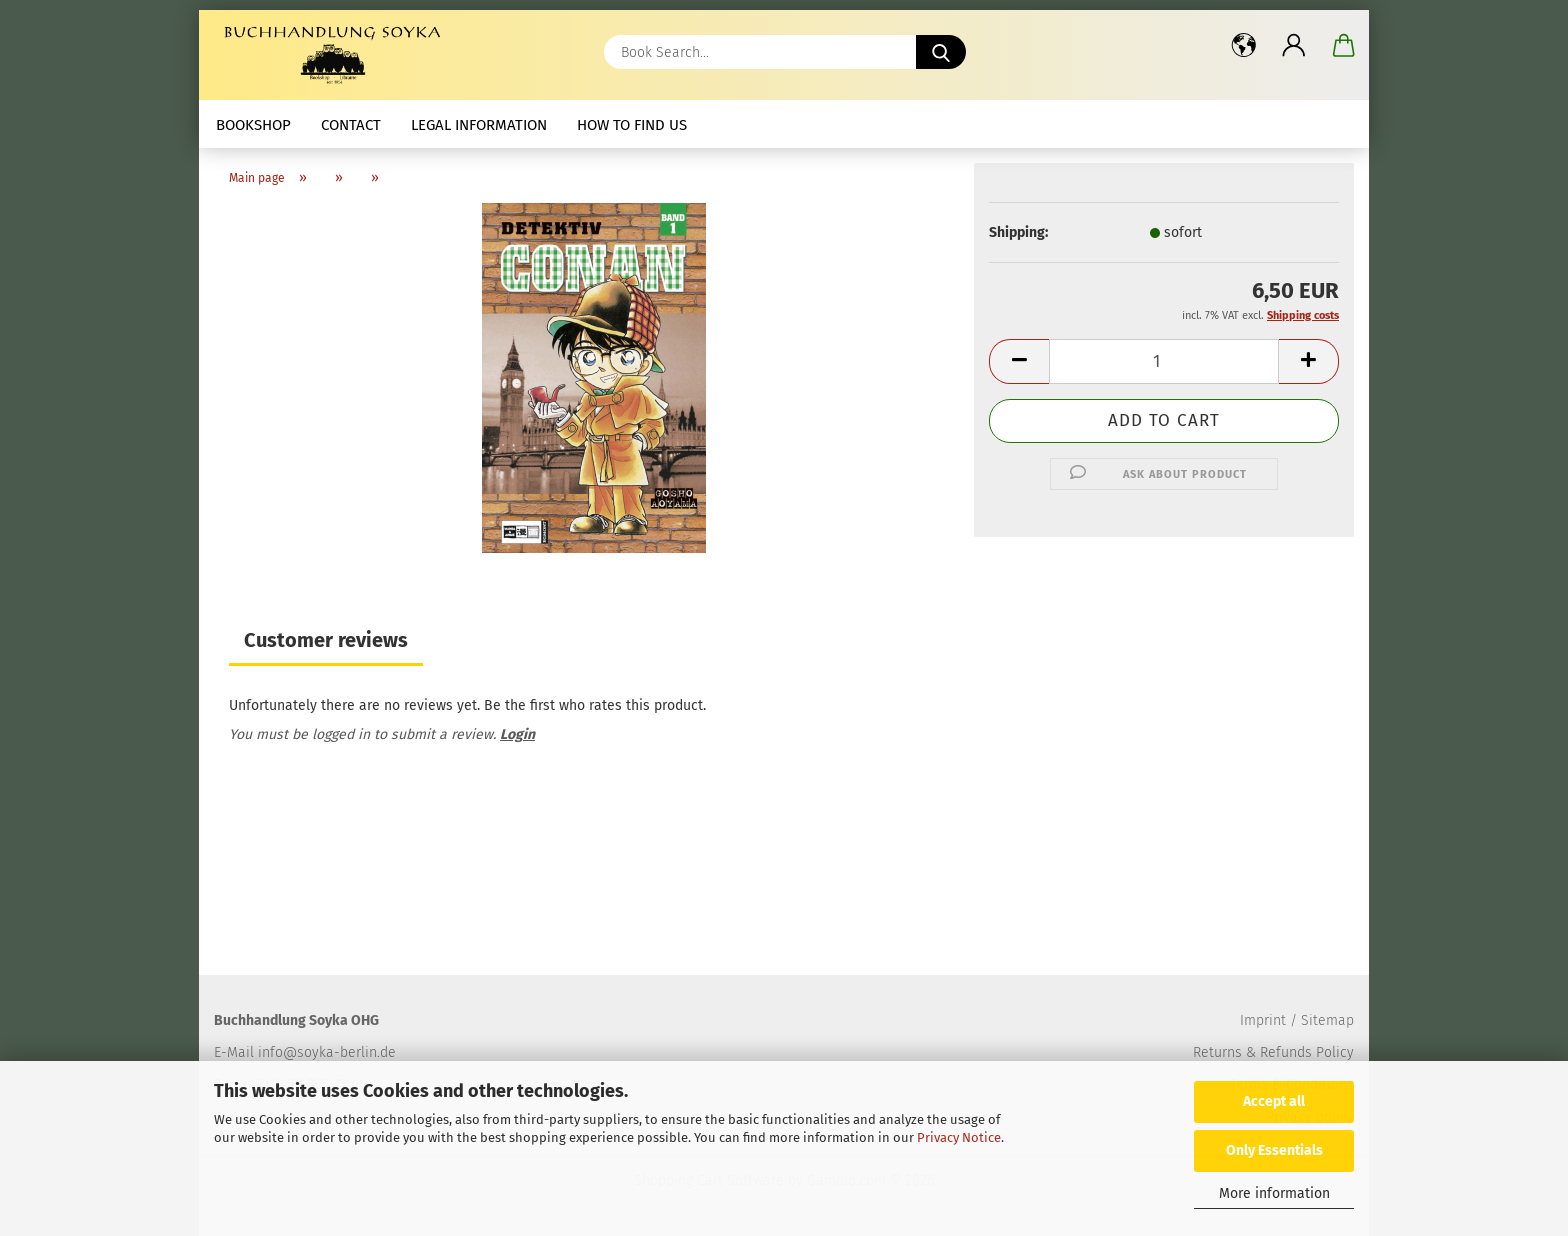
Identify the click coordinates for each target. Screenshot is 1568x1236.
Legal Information (479, 125)
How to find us (632, 125)
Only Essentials (1274, 1150)
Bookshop (253, 125)
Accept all (1274, 1101)
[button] (1244, 45)
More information (1274, 1193)
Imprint (1263, 1020)
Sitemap (1327, 1020)
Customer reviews (326, 640)
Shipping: (1018, 232)
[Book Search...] (941, 52)
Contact (351, 125)
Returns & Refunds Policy (1273, 1052)
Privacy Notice (959, 1137)
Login (517, 734)
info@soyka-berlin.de (327, 1052)
